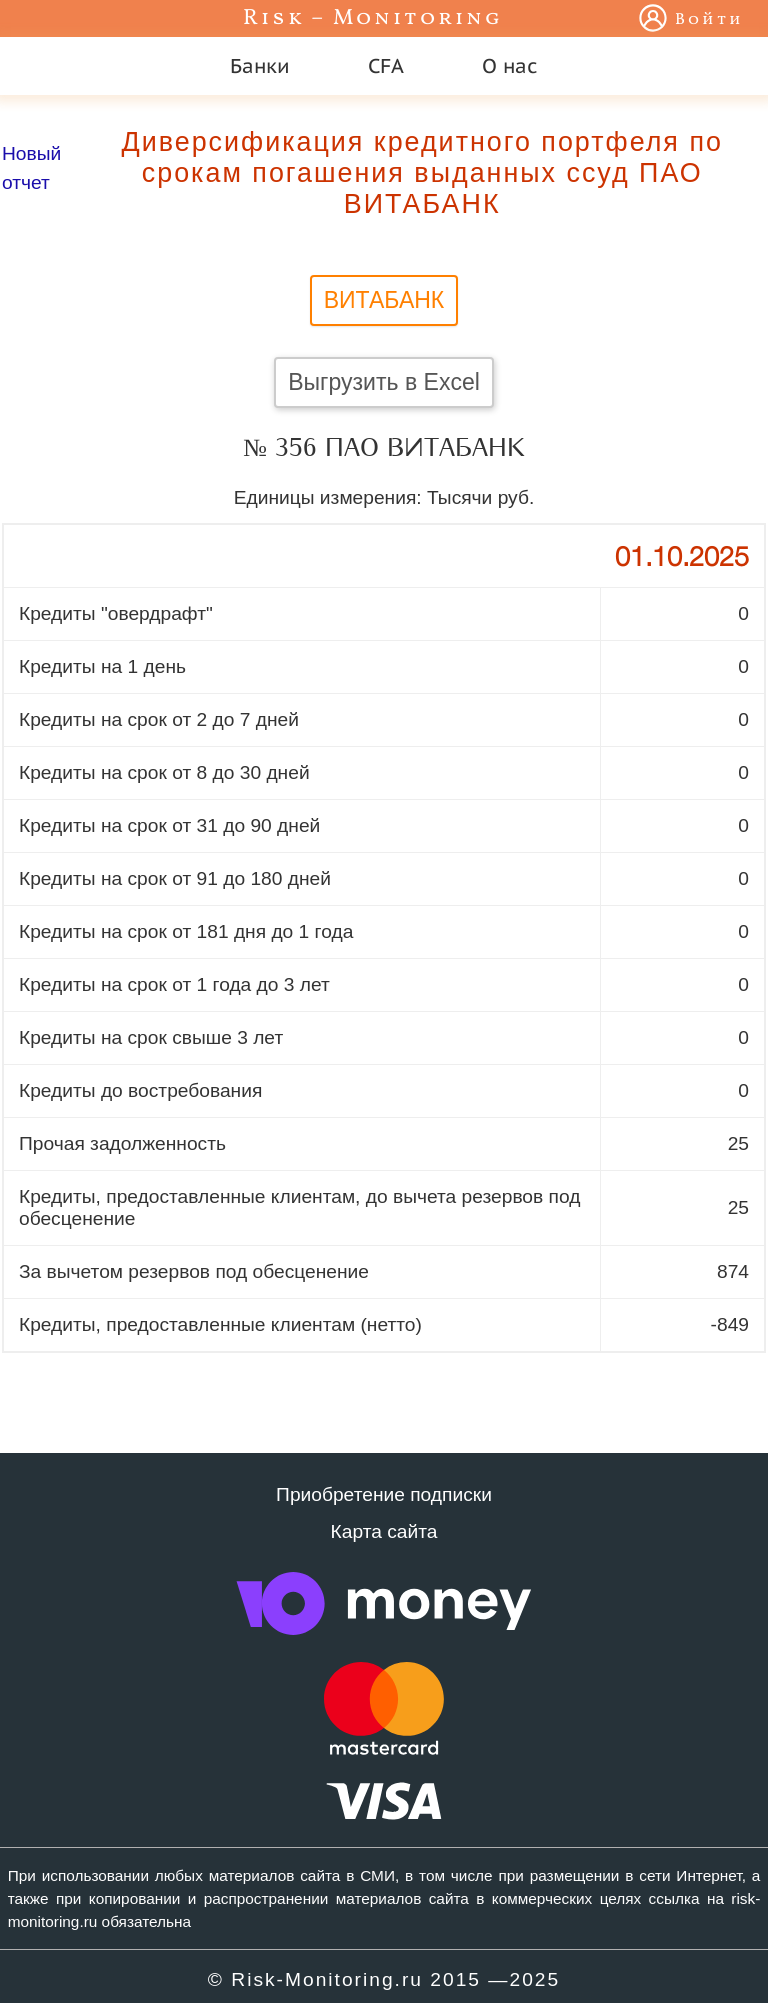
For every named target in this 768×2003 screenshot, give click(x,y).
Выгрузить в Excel (384, 382)
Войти (709, 20)
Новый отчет (31, 168)
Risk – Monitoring (373, 18)
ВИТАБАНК (384, 300)
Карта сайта (384, 1531)
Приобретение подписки (384, 1494)
